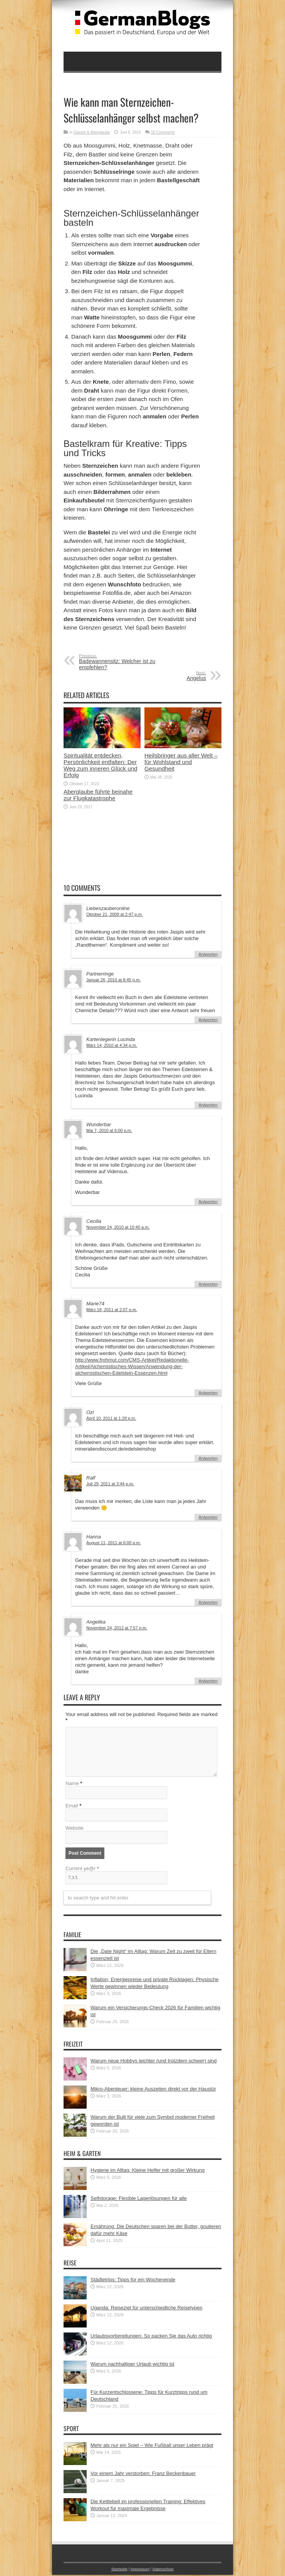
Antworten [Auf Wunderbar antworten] (208, 1201)
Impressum (140, 2570)
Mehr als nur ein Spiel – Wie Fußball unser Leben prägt (152, 2446)
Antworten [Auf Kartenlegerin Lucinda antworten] (208, 1105)
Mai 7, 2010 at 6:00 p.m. (109, 1130)
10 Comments (163, 132)
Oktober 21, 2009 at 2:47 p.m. (114, 914)
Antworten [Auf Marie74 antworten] (208, 1392)
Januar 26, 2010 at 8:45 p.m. (113, 979)
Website (74, 1829)
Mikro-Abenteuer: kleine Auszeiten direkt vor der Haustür (153, 2090)
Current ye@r (82, 1869)
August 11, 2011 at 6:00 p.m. (113, 1542)
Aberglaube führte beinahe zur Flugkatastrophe (98, 794)
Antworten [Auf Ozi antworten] (208, 1458)
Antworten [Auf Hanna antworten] (208, 1602)
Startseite (119, 2570)
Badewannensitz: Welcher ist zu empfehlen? (126, 661)
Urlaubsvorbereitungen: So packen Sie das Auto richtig (151, 2337)
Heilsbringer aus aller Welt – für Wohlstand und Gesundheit (181, 762)
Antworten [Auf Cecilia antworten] (208, 1284)
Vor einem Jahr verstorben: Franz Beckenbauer (143, 2474)
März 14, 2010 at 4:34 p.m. (111, 1045)
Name (72, 1784)
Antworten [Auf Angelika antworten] (208, 1681)
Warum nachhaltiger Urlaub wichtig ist (132, 2365)
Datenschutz (163, 2570)
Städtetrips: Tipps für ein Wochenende (133, 2281)
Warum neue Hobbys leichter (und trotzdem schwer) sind (154, 2062)
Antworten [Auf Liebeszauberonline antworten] (208, 954)
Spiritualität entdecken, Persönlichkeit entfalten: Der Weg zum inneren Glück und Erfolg (100, 765)
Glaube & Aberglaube (92, 132)
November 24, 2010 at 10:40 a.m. (118, 1227)
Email (71, 1807)
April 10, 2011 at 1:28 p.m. (111, 1418)
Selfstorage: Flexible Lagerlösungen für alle (139, 2199)
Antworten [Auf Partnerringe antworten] (208, 1020)
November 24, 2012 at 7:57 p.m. (116, 1628)
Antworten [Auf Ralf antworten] (208, 1517)
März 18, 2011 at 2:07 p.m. (111, 1309)
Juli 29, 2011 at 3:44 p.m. (110, 1483)
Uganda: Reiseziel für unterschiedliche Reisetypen (147, 2309)
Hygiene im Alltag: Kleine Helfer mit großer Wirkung (148, 2171)
